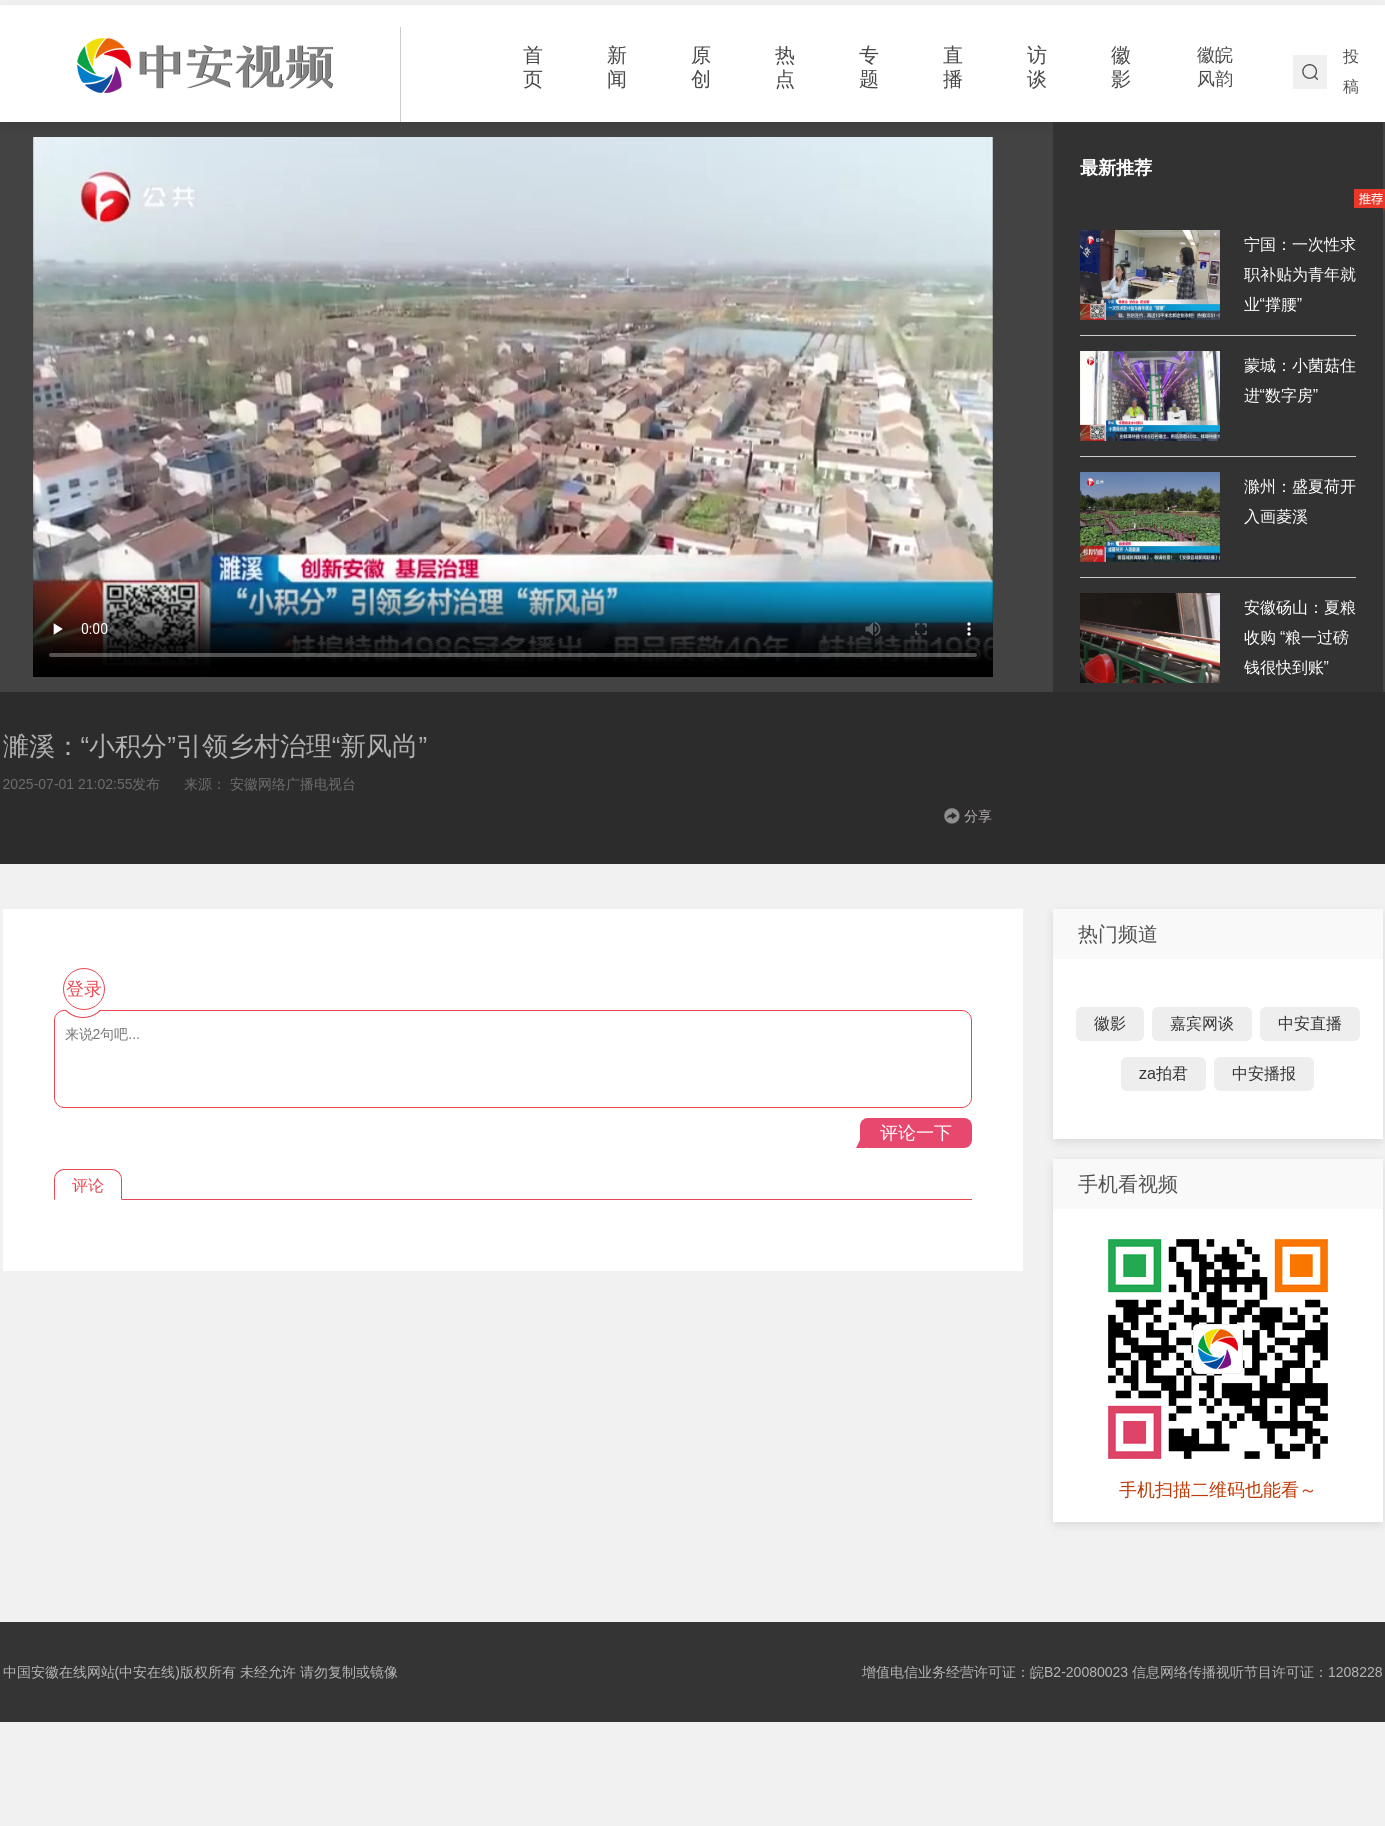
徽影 (1121, 67)
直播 (953, 67)
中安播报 (1264, 1073)
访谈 (1037, 67)
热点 (785, 67)
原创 (701, 67)
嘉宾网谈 (1202, 1023)
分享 (978, 816)
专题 (869, 67)
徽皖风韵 (1215, 67)
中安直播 (1310, 1023)
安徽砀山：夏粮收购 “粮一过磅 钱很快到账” (1300, 637)
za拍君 (1163, 1073)
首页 (533, 67)
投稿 (1351, 71)
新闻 (617, 67)
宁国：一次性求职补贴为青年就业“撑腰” (1300, 274)
